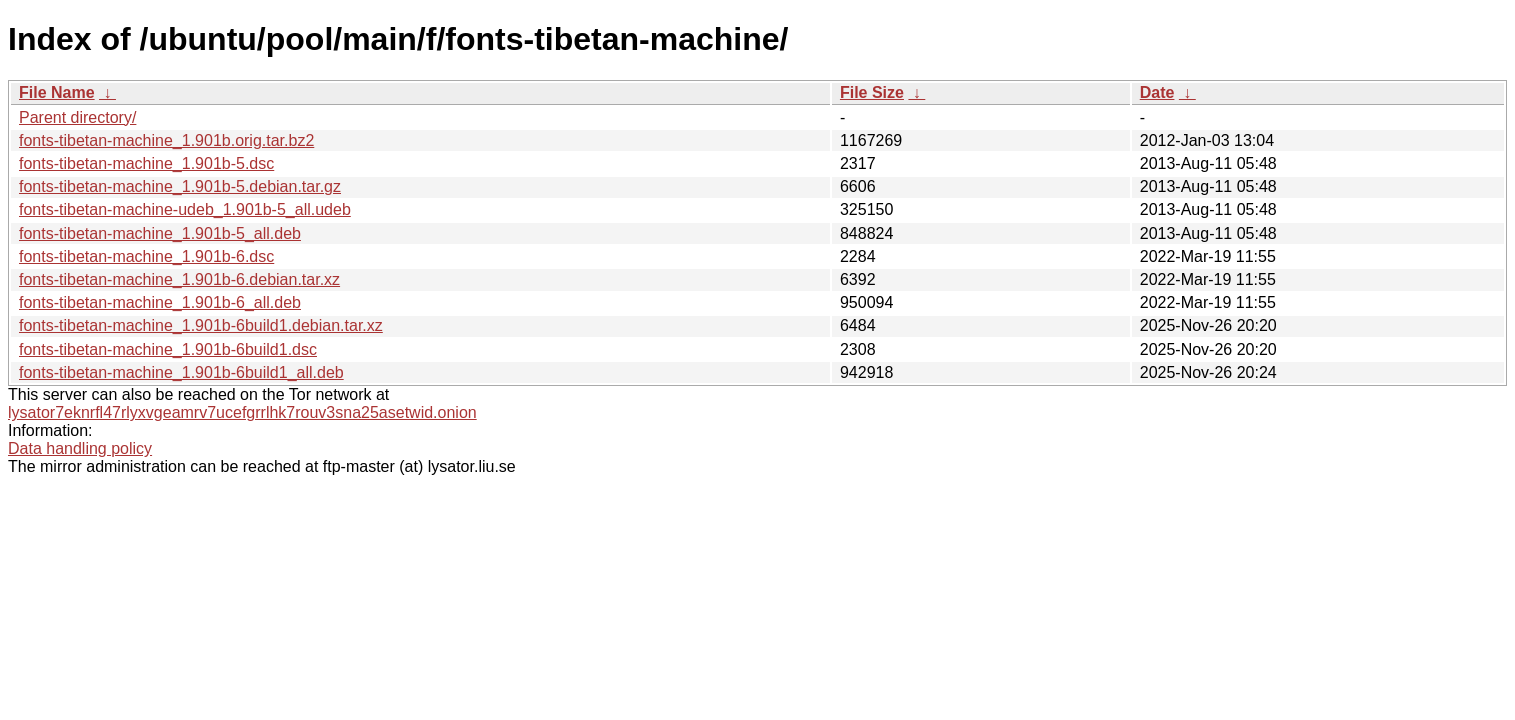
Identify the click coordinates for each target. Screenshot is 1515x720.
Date (1157, 92)
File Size (872, 92)
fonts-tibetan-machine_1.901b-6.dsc (146, 256)
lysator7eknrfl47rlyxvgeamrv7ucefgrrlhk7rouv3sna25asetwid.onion (242, 412)
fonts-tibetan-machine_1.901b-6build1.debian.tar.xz (201, 325)
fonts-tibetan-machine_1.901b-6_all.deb (160, 302)
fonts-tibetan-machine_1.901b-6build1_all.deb (181, 372)
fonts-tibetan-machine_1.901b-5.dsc (146, 163)
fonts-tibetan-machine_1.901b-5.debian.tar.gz (180, 186)
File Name (57, 92)
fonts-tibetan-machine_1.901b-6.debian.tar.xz (179, 279)
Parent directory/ (77, 117)
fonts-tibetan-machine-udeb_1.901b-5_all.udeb (185, 209)
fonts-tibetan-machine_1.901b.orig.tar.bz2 (166, 140)
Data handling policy (80, 448)
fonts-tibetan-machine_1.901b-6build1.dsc (168, 349)
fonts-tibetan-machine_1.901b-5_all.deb (160, 233)
